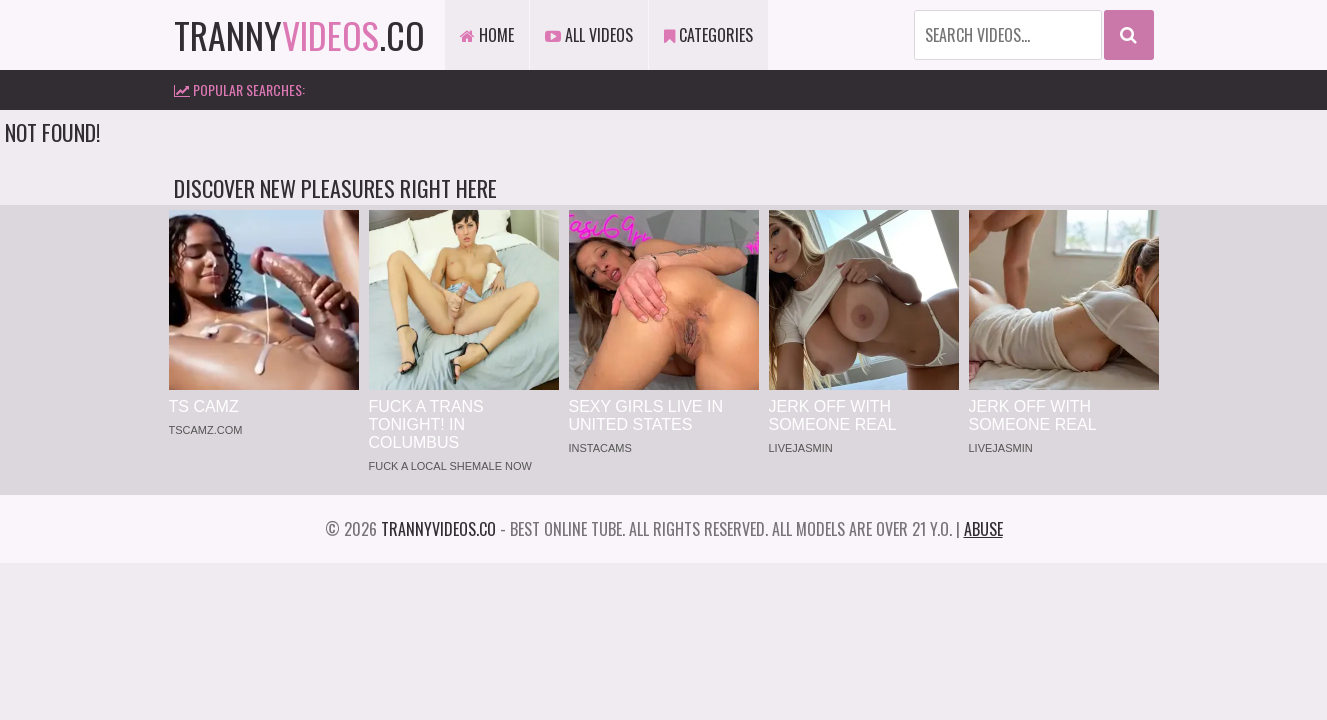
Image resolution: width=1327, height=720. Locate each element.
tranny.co (299, 34)
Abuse (983, 529)
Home (487, 35)
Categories (708, 35)
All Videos (589, 35)
